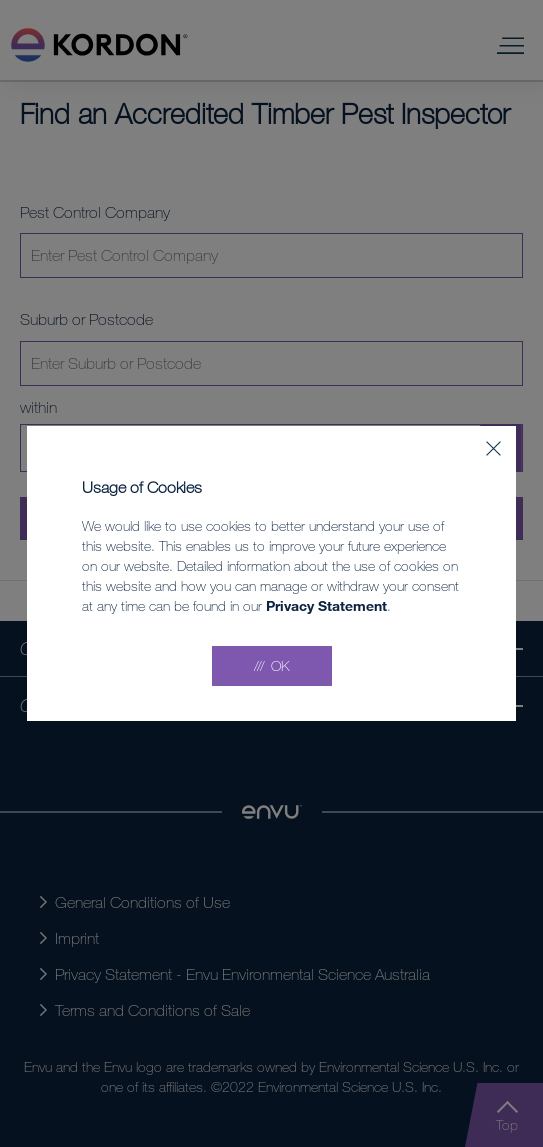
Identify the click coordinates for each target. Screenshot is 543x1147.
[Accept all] (272, 666)
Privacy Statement (326, 605)
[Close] (493, 448)
